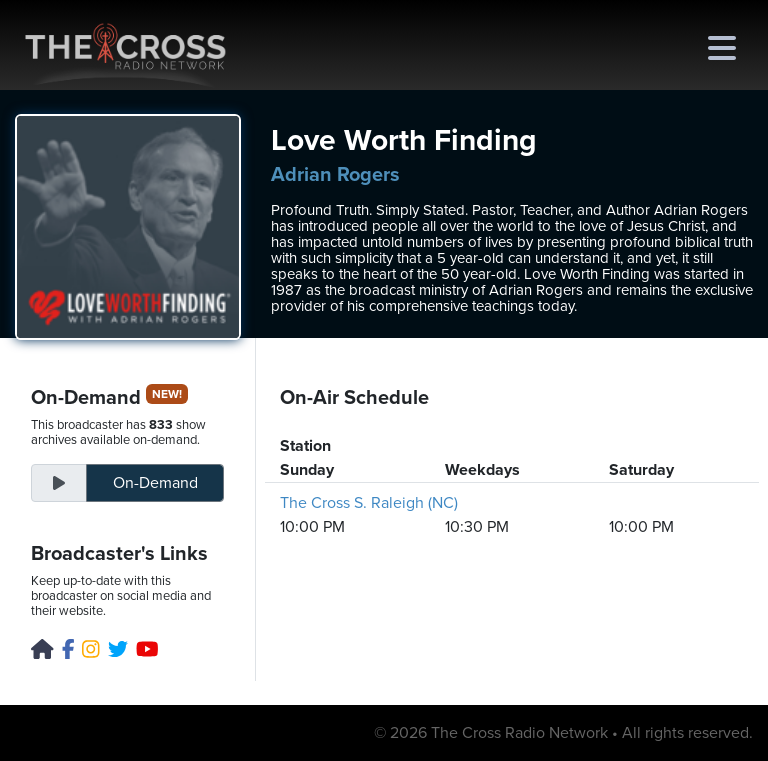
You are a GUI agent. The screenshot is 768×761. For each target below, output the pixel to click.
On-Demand (155, 483)
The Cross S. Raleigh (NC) (369, 503)
